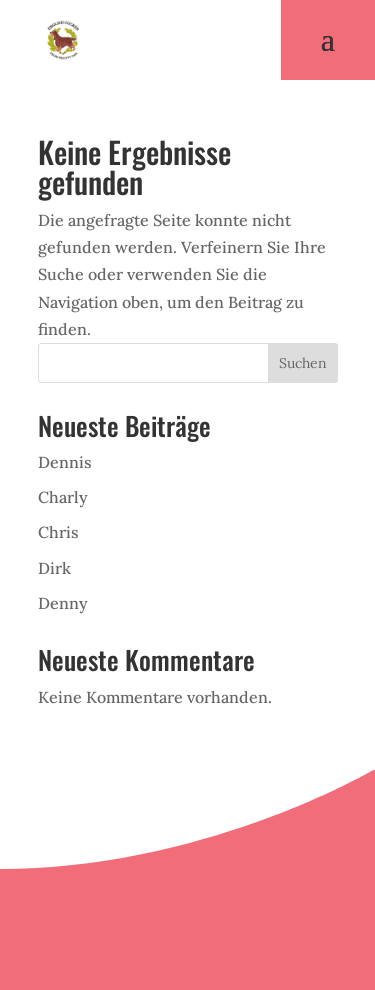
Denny (63, 603)
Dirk (54, 568)
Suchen (303, 363)
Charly (63, 497)
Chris (58, 532)
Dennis (65, 462)
